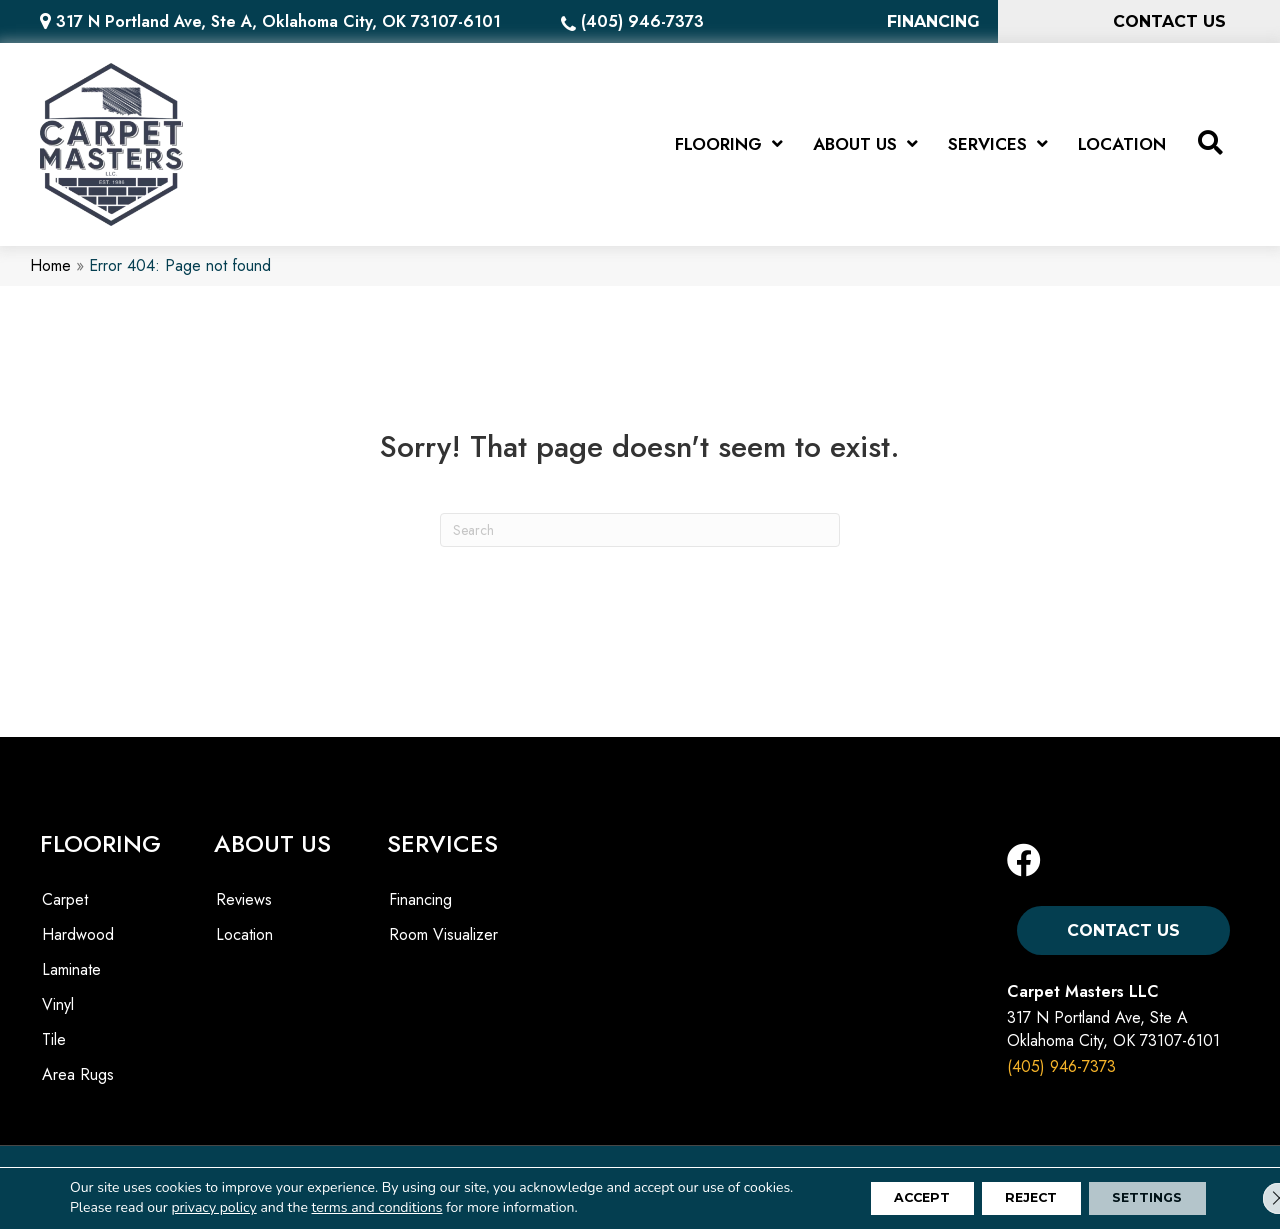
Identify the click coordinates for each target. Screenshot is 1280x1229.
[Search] (640, 538)
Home (50, 274)
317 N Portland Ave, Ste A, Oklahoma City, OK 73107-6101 (278, 21)
